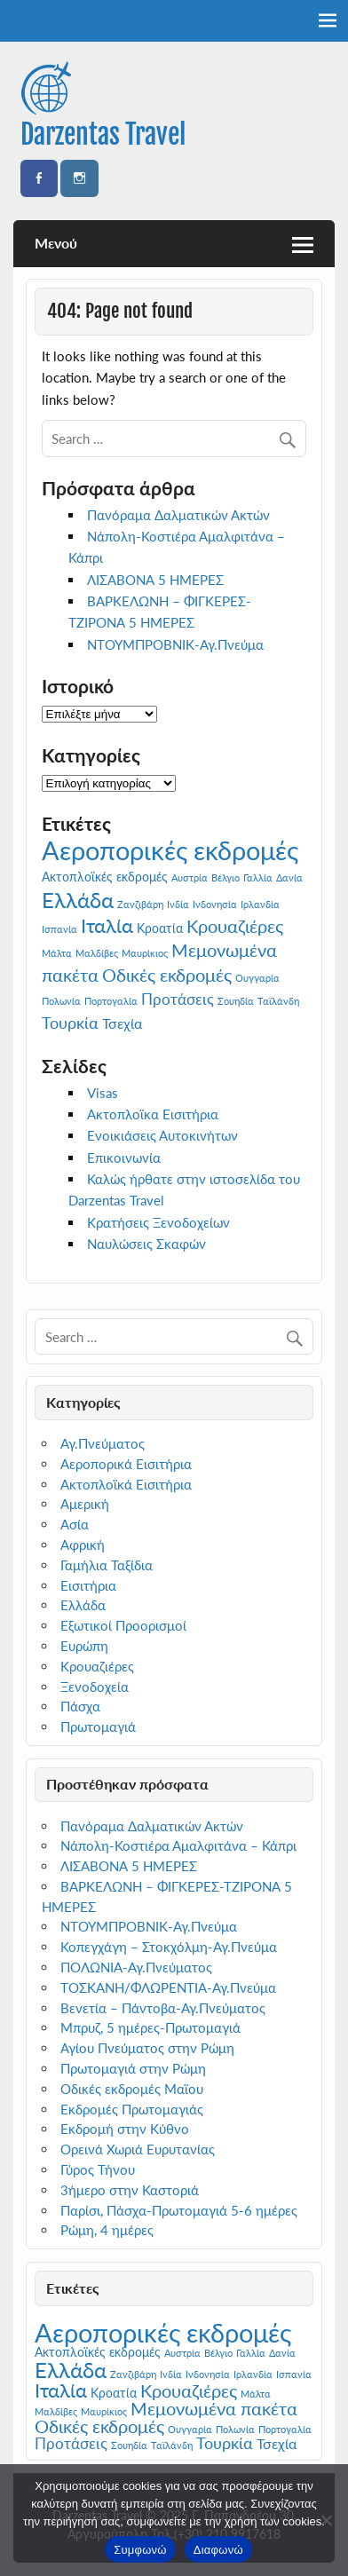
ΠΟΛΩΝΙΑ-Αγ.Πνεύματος (136, 1967)
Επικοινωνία (124, 1158)
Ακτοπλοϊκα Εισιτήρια (152, 1114)
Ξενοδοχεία (94, 1687)
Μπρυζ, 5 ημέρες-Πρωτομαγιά (150, 2027)
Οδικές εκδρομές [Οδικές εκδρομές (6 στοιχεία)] (167, 975)
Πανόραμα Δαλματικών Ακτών (178, 515)
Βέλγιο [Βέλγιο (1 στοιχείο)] (225, 877)
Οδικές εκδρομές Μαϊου (131, 2089)
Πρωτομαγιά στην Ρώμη (133, 2068)
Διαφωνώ (218, 2549)
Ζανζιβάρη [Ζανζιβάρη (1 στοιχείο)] (140, 904)
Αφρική (82, 1545)
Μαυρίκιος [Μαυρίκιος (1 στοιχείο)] (145, 953)
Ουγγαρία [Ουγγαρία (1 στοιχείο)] (257, 978)
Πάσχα (80, 1706)
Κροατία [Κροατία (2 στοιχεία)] (160, 928)
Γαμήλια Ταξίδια (106, 1565)
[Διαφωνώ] (326, 2520)
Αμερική (84, 1504)
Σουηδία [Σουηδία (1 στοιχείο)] (236, 1001)
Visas (102, 1093)
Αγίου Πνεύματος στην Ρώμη (147, 2048)
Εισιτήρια (88, 1585)
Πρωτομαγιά (98, 1726)
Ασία (74, 1524)
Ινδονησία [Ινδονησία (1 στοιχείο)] (215, 904)
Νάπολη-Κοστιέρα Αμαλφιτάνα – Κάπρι (178, 1845)
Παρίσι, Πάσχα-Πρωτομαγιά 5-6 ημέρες (178, 2210)
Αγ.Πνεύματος (102, 1443)
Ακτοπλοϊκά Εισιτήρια (126, 1484)
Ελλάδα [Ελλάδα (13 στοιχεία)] (78, 900)
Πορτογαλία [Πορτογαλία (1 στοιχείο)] (111, 1001)
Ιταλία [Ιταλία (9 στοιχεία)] (107, 925)
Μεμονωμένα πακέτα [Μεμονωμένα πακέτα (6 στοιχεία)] (213, 2408)
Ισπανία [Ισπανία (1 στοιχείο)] (59, 929)
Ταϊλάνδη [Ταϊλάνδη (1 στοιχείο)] (278, 1001)
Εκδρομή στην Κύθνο (124, 2129)
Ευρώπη (84, 1646)
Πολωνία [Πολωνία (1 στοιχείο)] (61, 1001)
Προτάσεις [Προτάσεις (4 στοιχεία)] (177, 999)
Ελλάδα (83, 1605)
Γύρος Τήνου (97, 2169)
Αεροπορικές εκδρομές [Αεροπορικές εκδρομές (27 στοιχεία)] (170, 849)
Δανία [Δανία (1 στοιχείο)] (289, 877)
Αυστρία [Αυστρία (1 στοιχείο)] (189, 877)
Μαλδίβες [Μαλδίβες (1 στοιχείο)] (96, 953)
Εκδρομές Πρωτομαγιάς (131, 2109)
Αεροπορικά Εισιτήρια (126, 1464)
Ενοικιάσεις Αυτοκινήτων (162, 1135)
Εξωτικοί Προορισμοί (123, 1625)
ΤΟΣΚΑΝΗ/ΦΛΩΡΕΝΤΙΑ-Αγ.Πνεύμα (168, 1987)
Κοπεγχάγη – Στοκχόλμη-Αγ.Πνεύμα (168, 1947)
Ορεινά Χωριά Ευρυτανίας (137, 2149)
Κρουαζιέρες (97, 1666)
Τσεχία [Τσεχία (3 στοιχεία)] (122, 1023)
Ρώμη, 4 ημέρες (107, 2230)
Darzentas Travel (103, 134)
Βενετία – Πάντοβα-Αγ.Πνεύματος (162, 2008)
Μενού (56, 242)
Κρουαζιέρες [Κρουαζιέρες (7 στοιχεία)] (234, 925)
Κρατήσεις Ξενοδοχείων (158, 1222)
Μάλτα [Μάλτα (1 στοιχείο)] (57, 953)
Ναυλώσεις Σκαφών (146, 1244)
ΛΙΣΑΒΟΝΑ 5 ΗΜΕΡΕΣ (155, 580)
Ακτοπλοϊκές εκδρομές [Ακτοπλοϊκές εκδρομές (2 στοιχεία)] (105, 877)
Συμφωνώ (140, 2549)
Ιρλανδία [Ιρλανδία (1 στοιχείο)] (260, 904)
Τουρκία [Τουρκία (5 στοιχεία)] (70, 1022)
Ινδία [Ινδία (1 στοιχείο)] (178, 904)
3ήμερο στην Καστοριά (129, 2190)
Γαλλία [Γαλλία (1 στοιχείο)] (258, 877)
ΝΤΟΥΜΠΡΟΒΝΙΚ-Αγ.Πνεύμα (175, 644)
